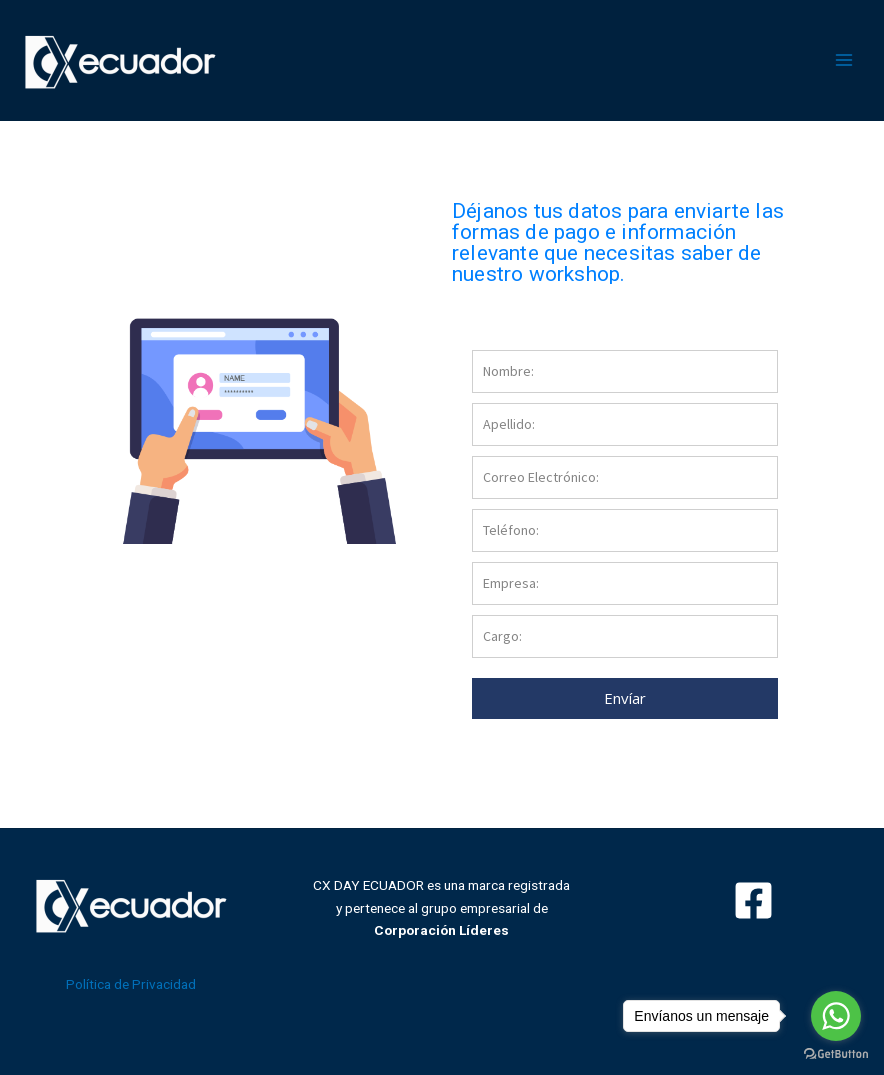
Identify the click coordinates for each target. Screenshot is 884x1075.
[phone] (625, 530)
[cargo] (625, 636)
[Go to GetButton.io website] (836, 1054)
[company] (625, 583)
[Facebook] (753, 900)
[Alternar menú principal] (844, 60)
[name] (625, 371)
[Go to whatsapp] (836, 1016)
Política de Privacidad (131, 984)
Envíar (625, 698)
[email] (625, 477)
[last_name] (625, 424)
